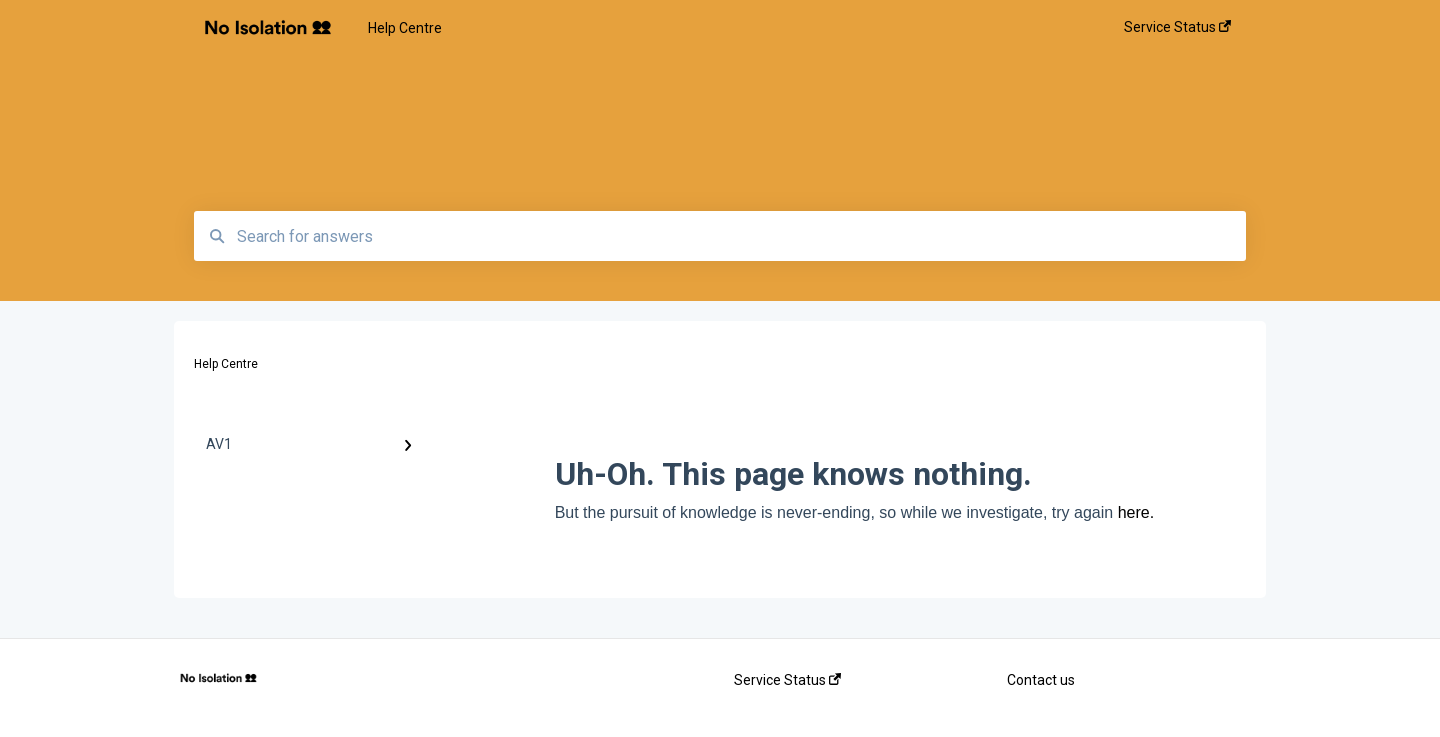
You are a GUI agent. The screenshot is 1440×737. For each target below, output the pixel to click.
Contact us (1041, 680)
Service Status (787, 680)
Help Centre (405, 28)
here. (1136, 512)
